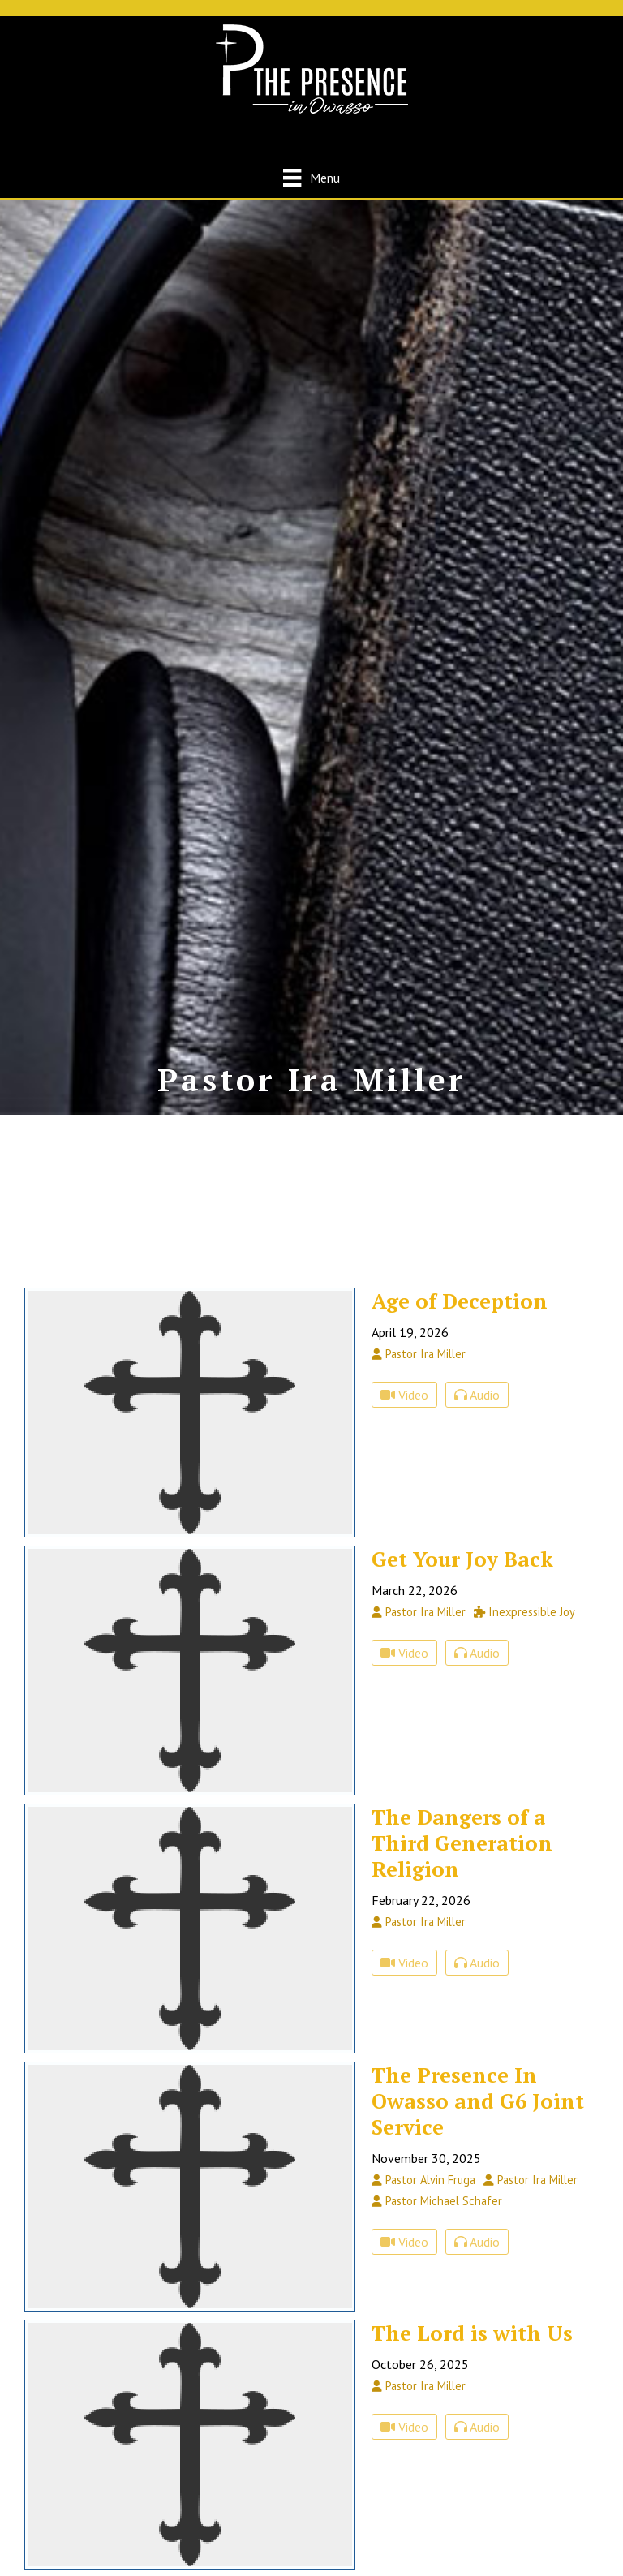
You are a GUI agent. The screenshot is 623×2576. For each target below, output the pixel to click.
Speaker (78, 1347)
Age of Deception (460, 1416)
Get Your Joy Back (462, 1674)
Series (74, 1368)
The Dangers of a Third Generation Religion (462, 1958)
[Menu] (311, 177)
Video (404, 1510)
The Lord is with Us (472, 2448)
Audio (477, 1510)
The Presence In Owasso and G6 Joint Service (478, 2216)
